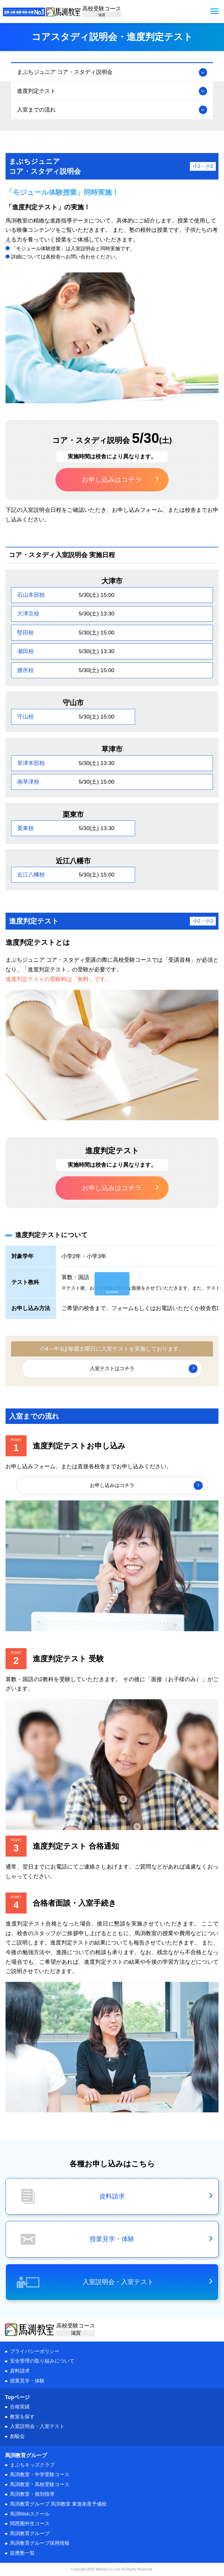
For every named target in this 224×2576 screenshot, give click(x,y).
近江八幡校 (31, 875)
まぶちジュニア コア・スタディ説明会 (65, 72)
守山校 (25, 717)
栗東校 (25, 828)
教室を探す (22, 2417)
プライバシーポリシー (35, 2351)
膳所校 (25, 670)
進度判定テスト (36, 91)
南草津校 (28, 782)
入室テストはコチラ (112, 1368)
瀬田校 (25, 651)
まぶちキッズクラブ (32, 2465)
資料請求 (20, 2371)
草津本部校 (31, 763)
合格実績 (20, 2407)
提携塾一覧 (22, 2553)
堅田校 (25, 632)
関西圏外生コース (30, 2523)
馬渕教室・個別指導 (32, 2494)
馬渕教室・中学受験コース (39, 2474)
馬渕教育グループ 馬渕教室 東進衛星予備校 (58, 2504)
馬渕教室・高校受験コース (39, 2484)
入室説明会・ (37, 2426)
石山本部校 (31, 595)
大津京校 (28, 613)
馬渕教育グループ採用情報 (39, 2543)
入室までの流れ (36, 110)
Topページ (17, 2397)
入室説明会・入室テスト (118, 2281)
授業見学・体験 (27, 2381)
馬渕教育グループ (30, 2533)
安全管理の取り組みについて (42, 2361)
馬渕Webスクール (30, 2514)
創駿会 (17, 2436)
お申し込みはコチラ (112, 479)
